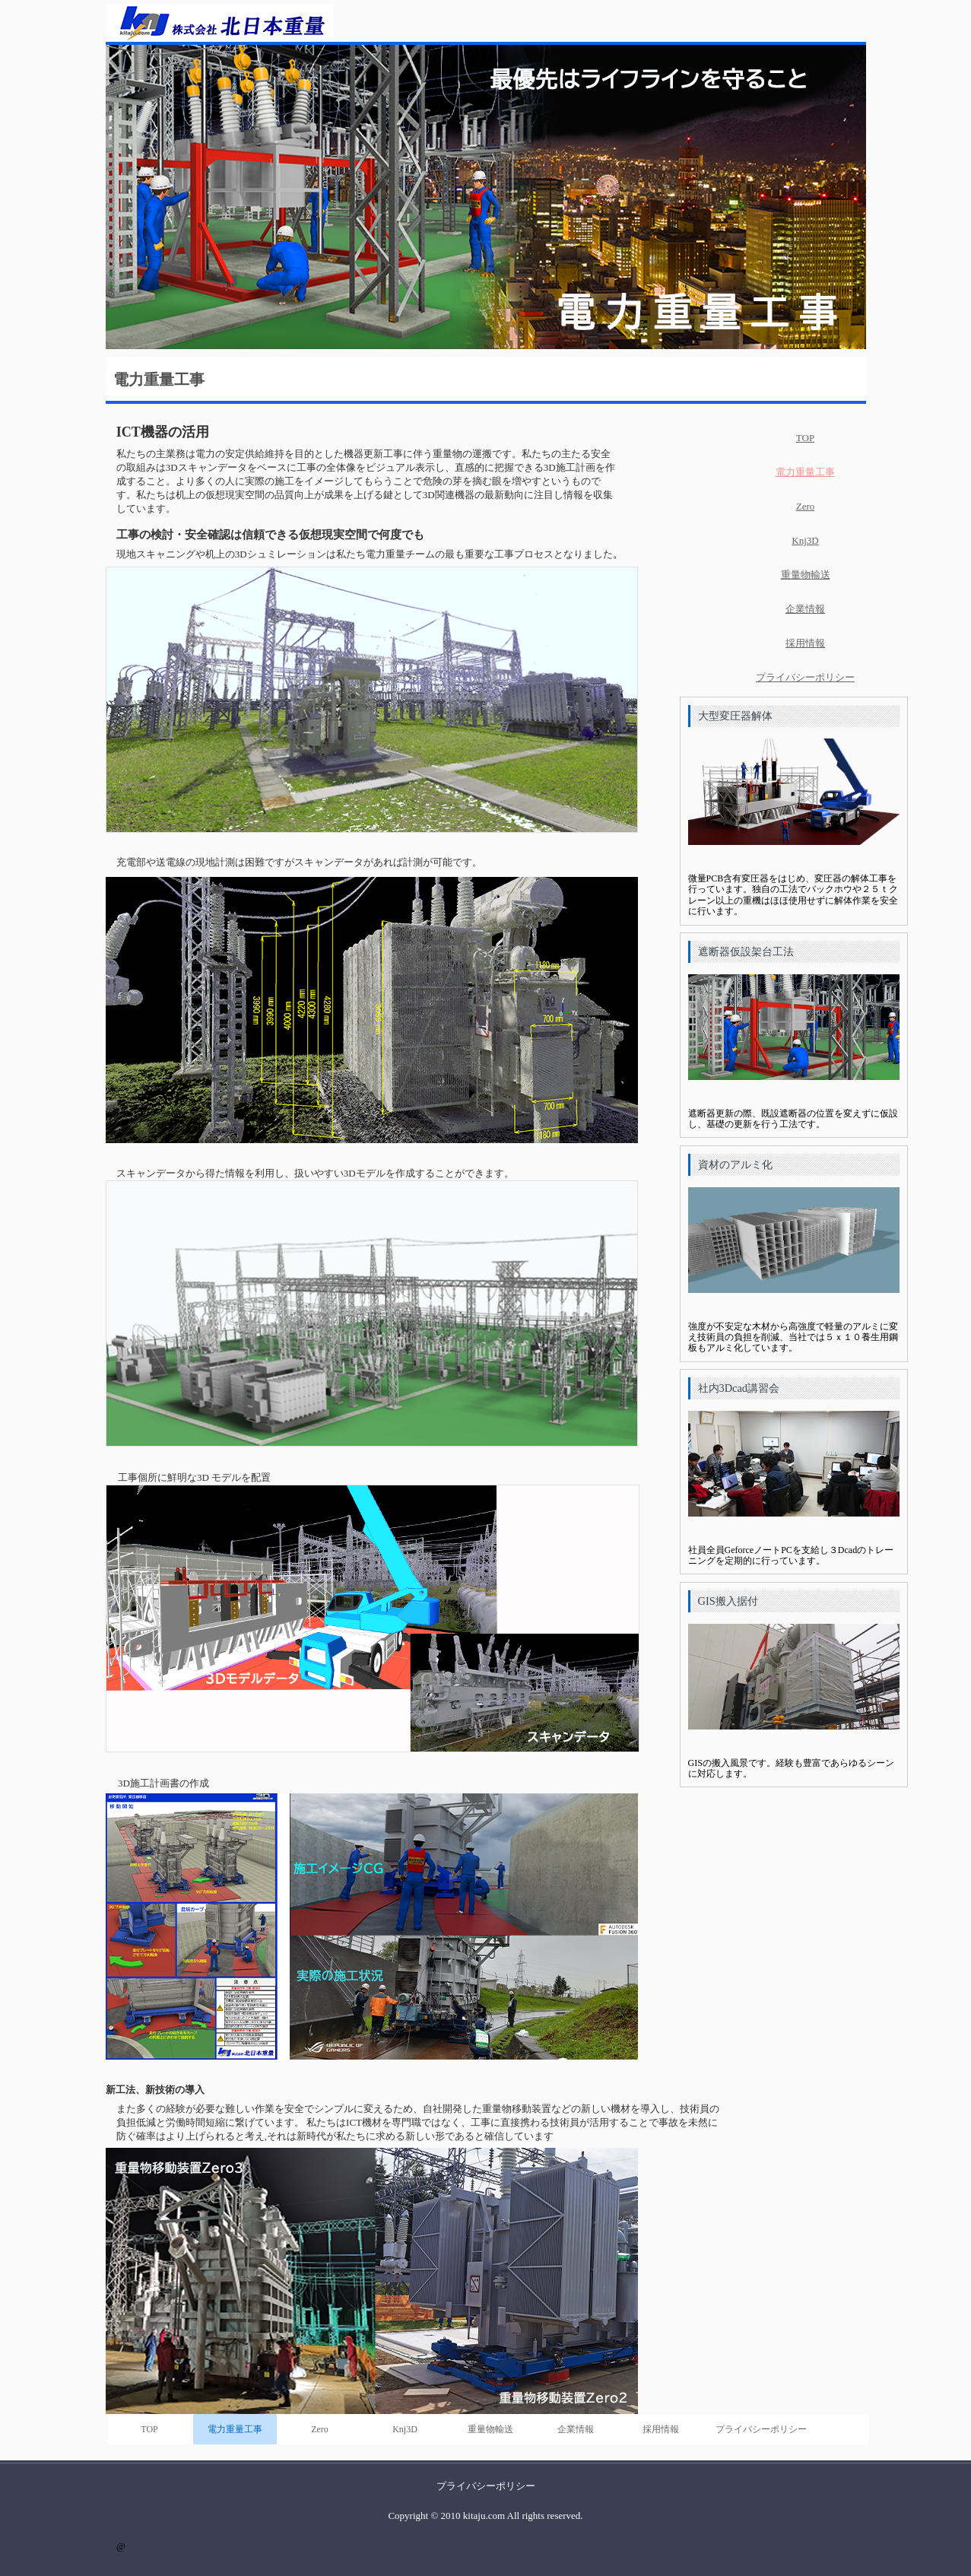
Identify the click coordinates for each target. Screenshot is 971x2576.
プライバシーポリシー (761, 2429)
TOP (149, 2429)
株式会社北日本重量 (220, 23)
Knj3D (404, 2429)
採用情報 (661, 2429)
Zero (319, 2429)
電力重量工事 (235, 2429)
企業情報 (575, 2429)
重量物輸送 (490, 2429)
